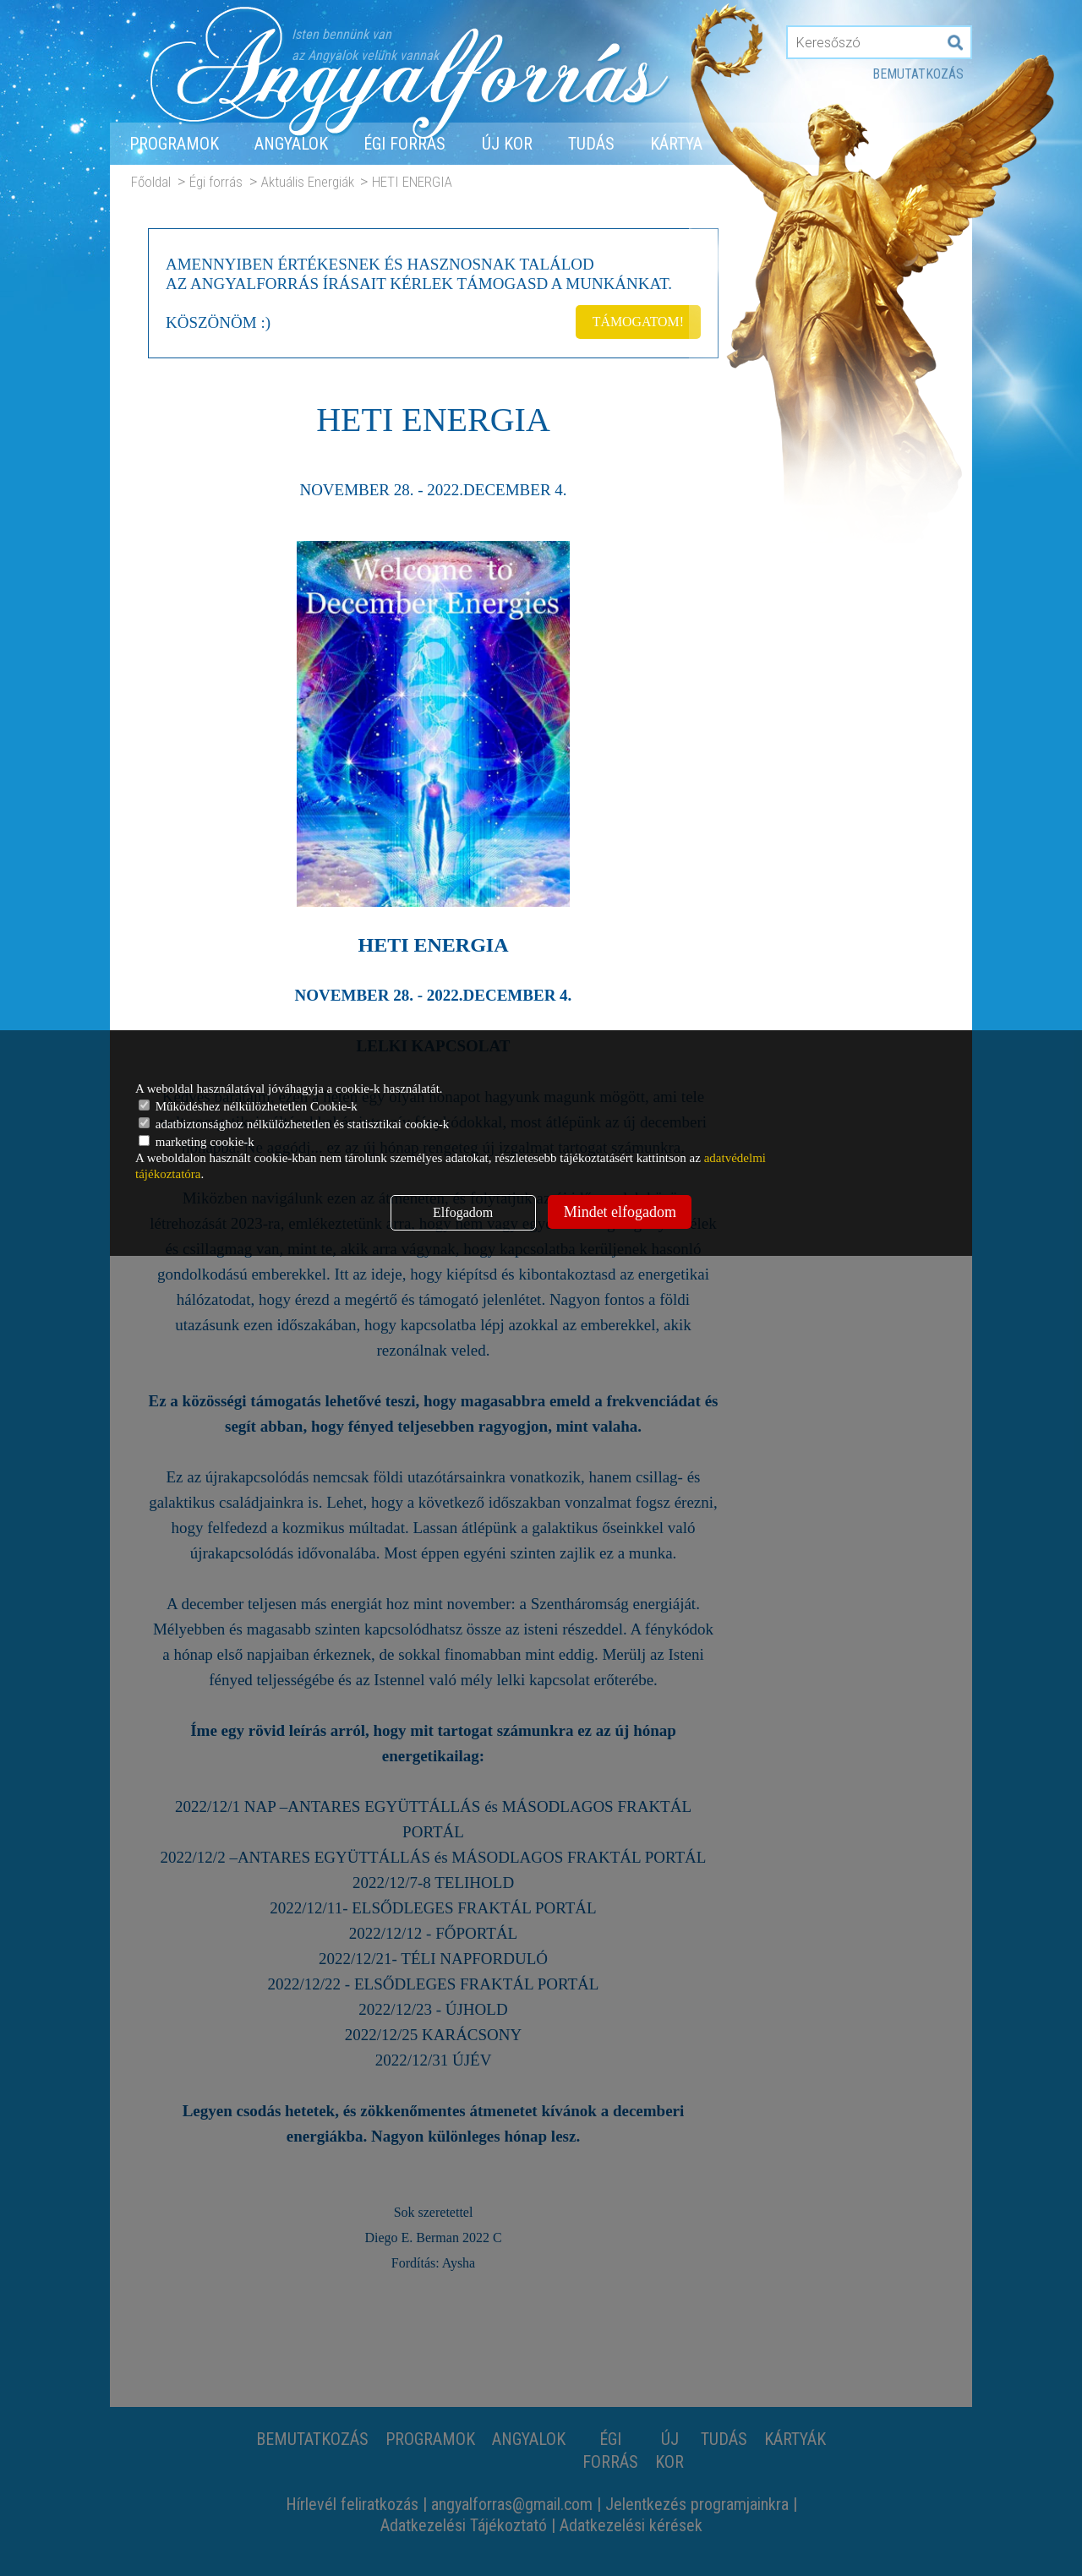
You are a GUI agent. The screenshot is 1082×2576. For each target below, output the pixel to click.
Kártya (676, 144)
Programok (174, 144)
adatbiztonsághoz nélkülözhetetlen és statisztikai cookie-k (294, 1124)
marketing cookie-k (196, 1142)
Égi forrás (404, 144)
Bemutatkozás (918, 74)
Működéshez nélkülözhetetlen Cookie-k (248, 1106)
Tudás (591, 144)
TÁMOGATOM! (637, 321)
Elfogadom (463, 1212)
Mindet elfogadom (620, 1211)
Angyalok (291, 144)
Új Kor (507, 144)
